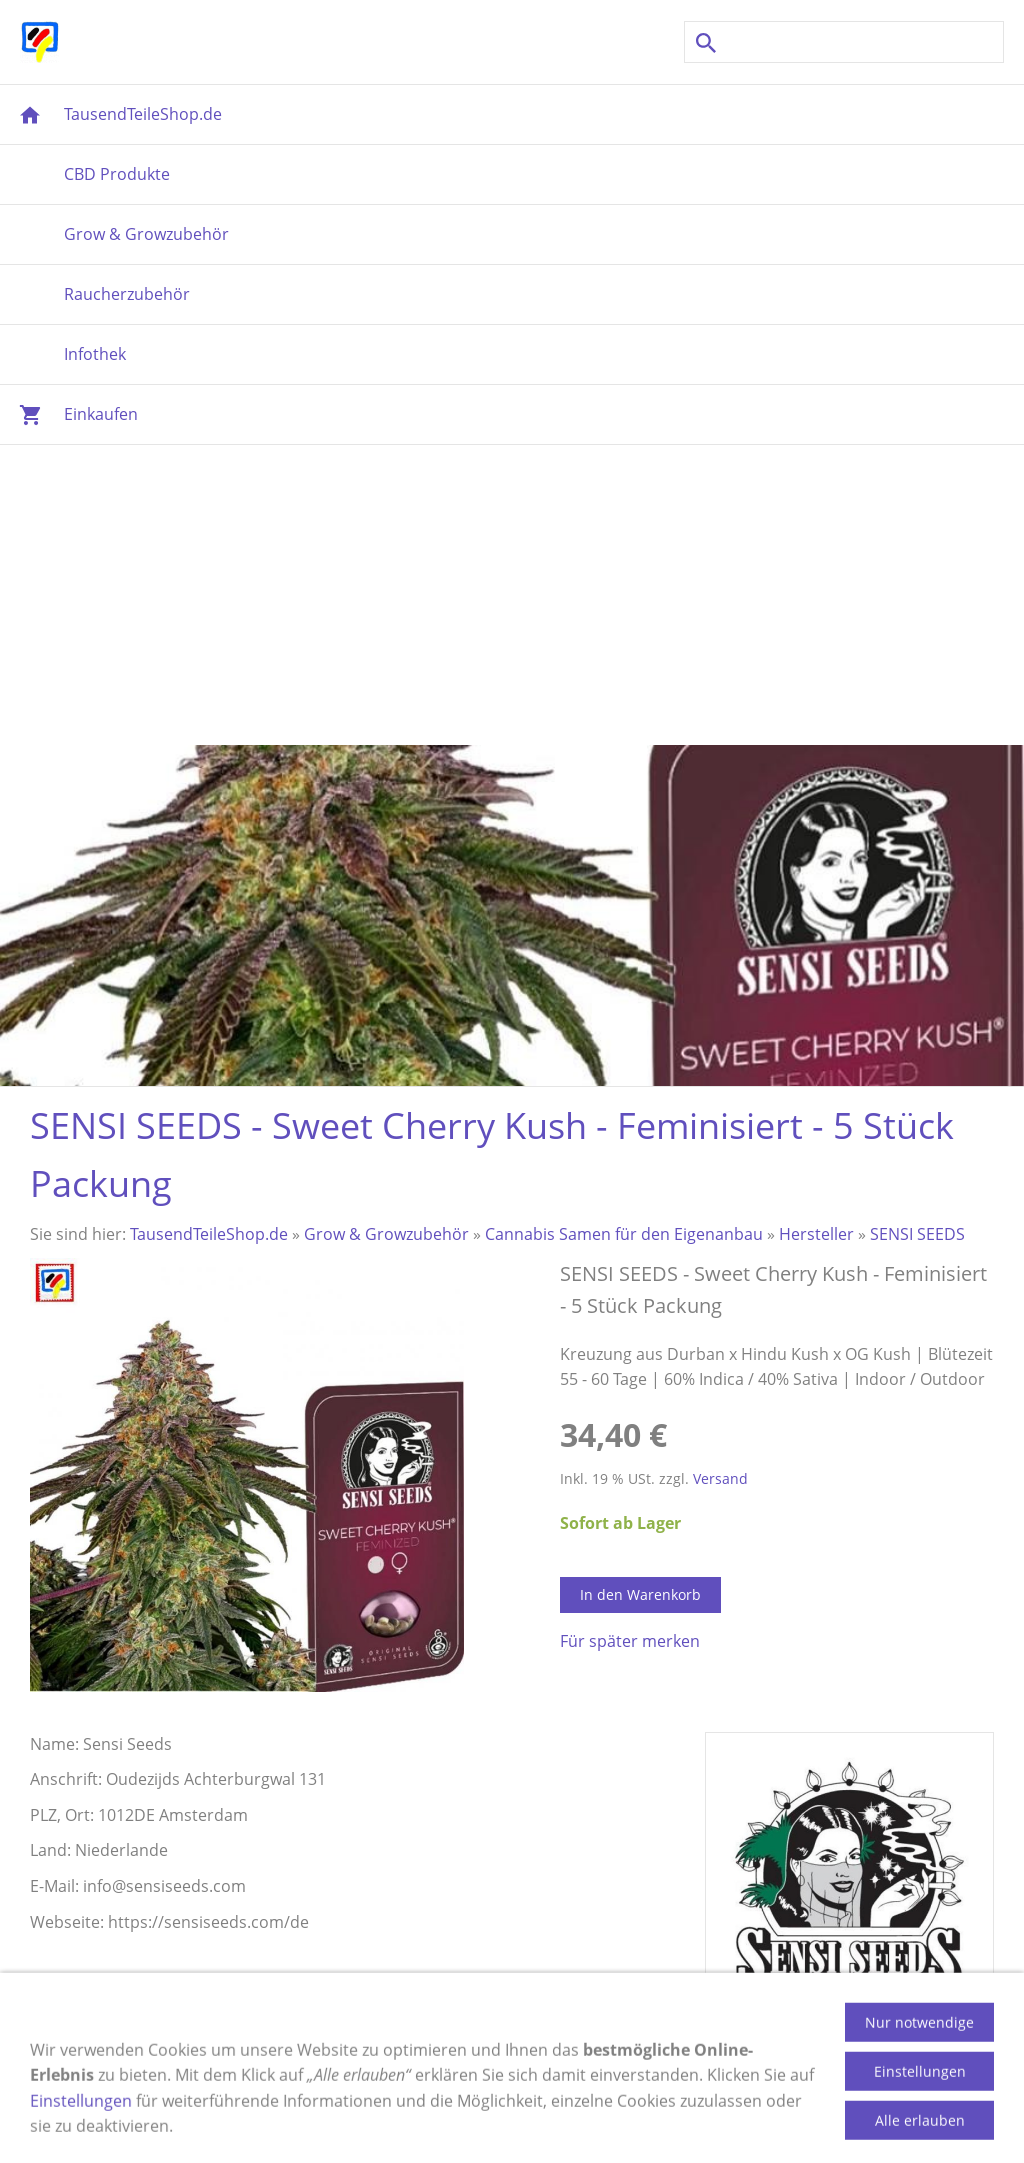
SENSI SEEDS (917, 1234)
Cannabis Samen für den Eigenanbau (624, 1234)
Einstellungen (81, 2140)
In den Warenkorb (640, 1594)
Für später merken (630, 1641)
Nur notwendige (919, 2061)
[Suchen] (844, 42)
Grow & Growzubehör (386, 1234)
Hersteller (816, 1234)
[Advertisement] (512, 595)
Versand (720, 1478)
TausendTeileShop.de (209, 1234)
